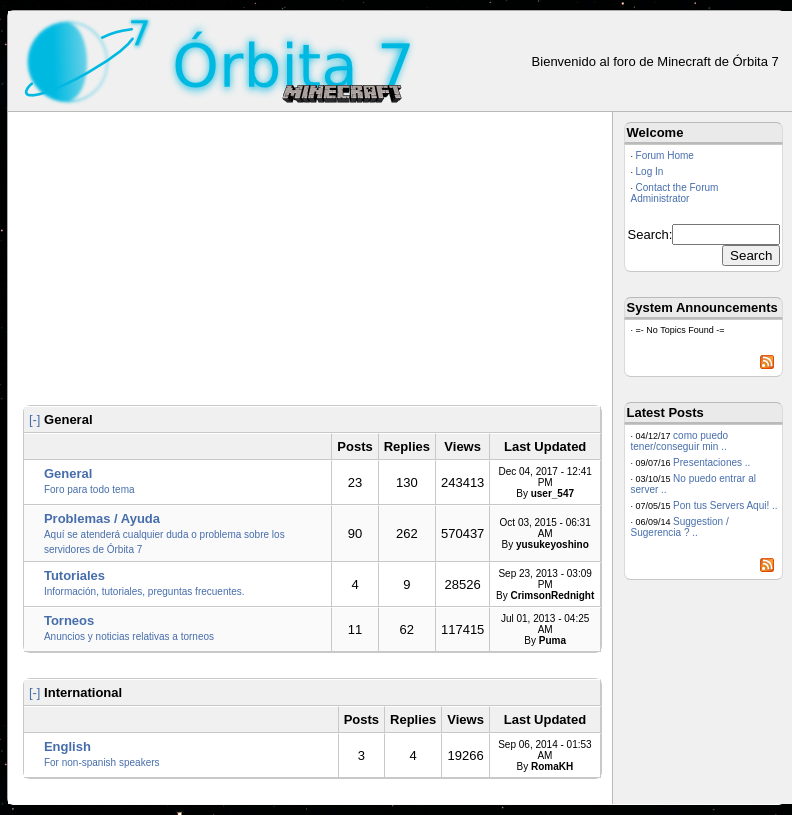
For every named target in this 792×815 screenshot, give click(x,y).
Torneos (69, 620)
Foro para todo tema (89, 489)
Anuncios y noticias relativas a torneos (129, 636)
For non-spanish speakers (102, 762)
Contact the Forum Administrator (675, 193)
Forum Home (665, 155)
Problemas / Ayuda (102, 518)
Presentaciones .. (711, 462)
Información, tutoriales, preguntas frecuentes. (144, 591)
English (67, 746)
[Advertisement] (312, 262)
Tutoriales (74, 575)
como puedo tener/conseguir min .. (680, 441)
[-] (35, 419)
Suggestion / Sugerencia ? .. (680, 527)
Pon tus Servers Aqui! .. (725, 505)
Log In (650, 171)
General (68, 473)
